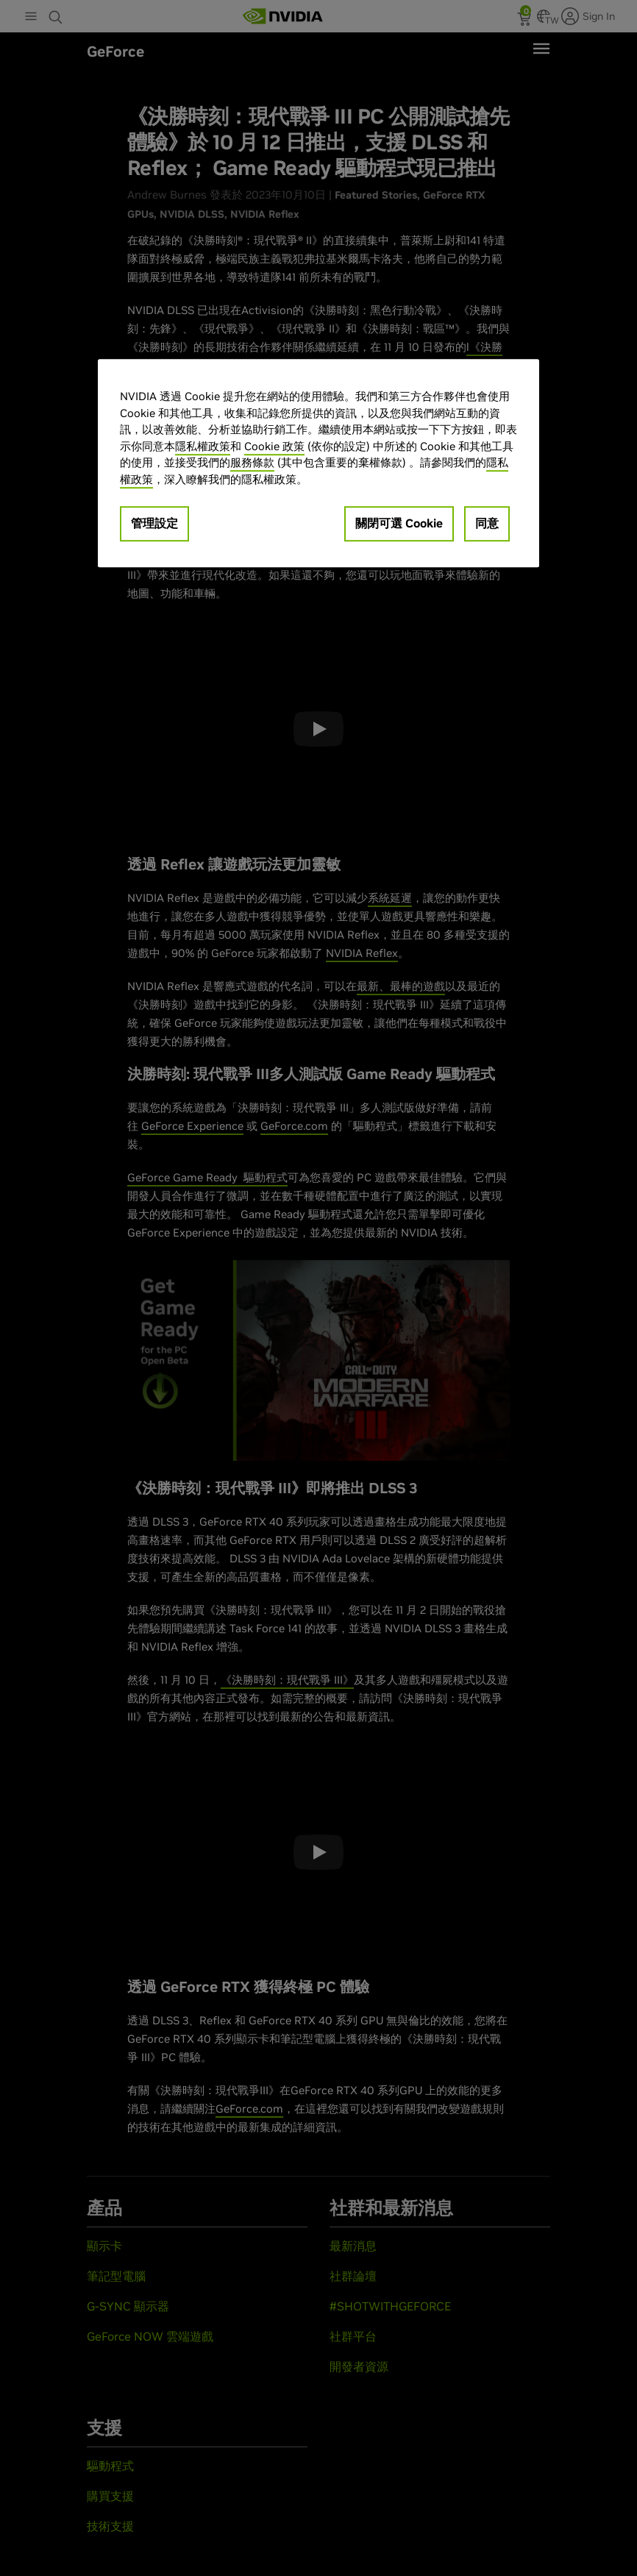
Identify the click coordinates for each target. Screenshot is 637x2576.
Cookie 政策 (274, 446)
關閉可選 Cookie (399, 523)
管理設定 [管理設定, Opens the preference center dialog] (154, 523)
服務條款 (252, 463)
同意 (487, 523)
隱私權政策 (202, 446)
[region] (318, 464)
